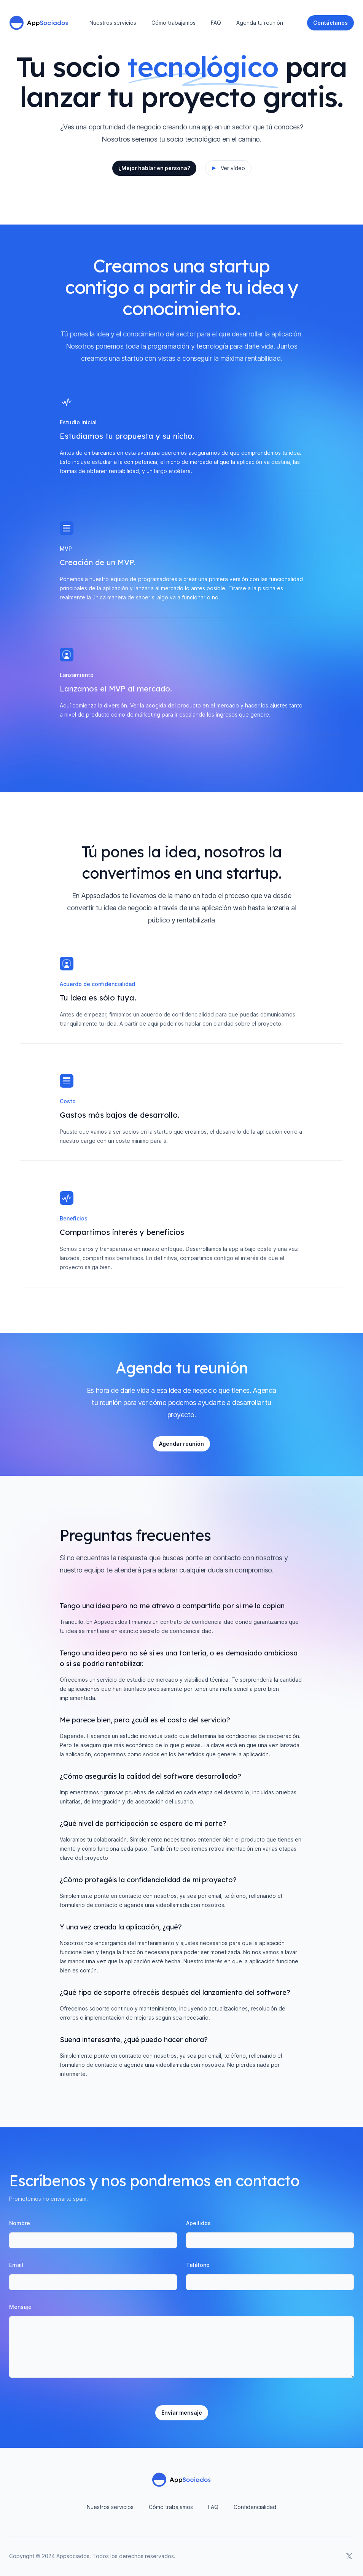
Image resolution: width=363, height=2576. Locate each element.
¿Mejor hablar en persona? (154, 168)
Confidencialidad (255, 2507)
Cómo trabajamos (173, 22)
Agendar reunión (181, 1443)
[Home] (38, 22)
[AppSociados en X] (349, 2556)
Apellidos (198, 2223)
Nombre (19, 2223)
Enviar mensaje (181, 2412)
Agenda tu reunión (259, 22)
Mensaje (20, 2307)
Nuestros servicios (112, 22)
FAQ (216, 22)
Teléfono (198, 2265)
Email (16, 2265)
